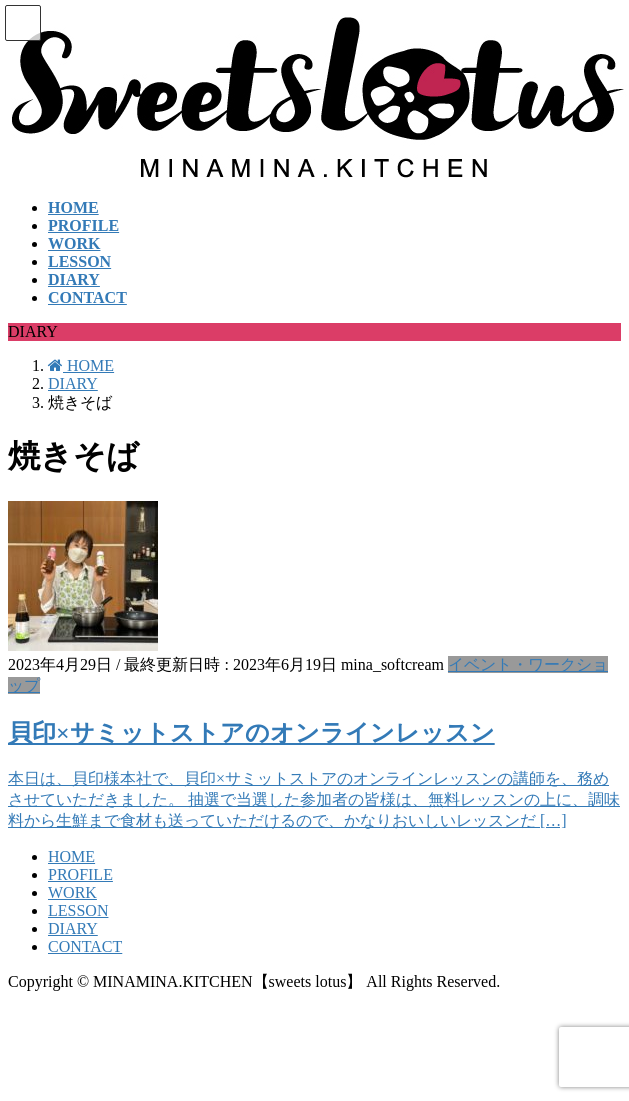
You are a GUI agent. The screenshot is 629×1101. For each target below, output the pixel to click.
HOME (71, 856)
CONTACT (85, 946)
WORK (72, 892)
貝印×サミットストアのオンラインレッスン (251, 733)
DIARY (73, 928)
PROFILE (80, 874)
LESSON (78, 910)
